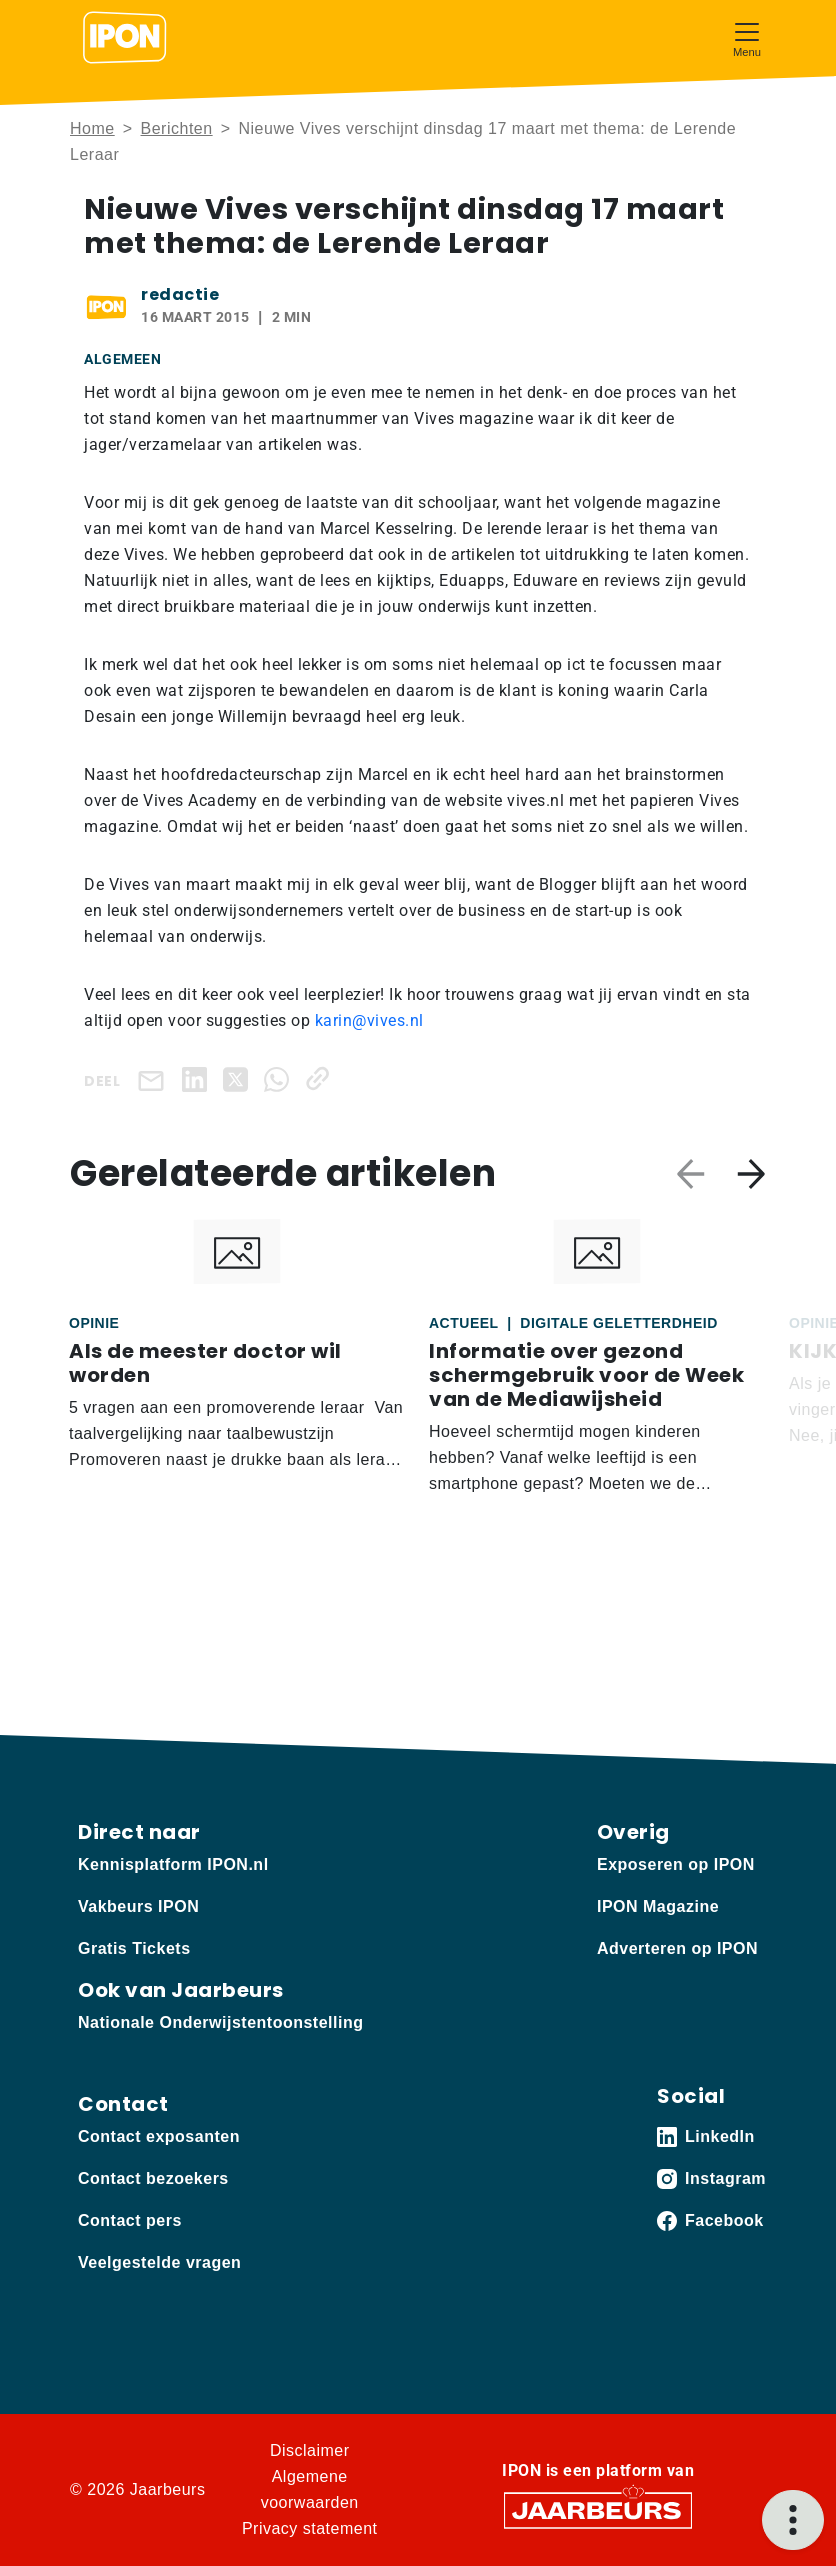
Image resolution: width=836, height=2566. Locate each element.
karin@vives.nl (369, 1020)
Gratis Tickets (134, 1948)
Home (92, 128)
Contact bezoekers (153, 2178)
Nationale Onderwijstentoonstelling (220, 2022)
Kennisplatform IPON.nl (173, 1864)
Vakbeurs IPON (138, 1906)
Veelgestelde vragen (159, 2262)
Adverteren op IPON (677, 1948)
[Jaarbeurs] (598, 2509)
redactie (180, 294)
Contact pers (130, 2220)
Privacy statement (310, 2528)
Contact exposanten (159, 2136)
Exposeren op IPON (676, 1864)
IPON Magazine (658, 1906)
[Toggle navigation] (747, 37)
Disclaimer (310, 2450)
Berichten (177, 128)
